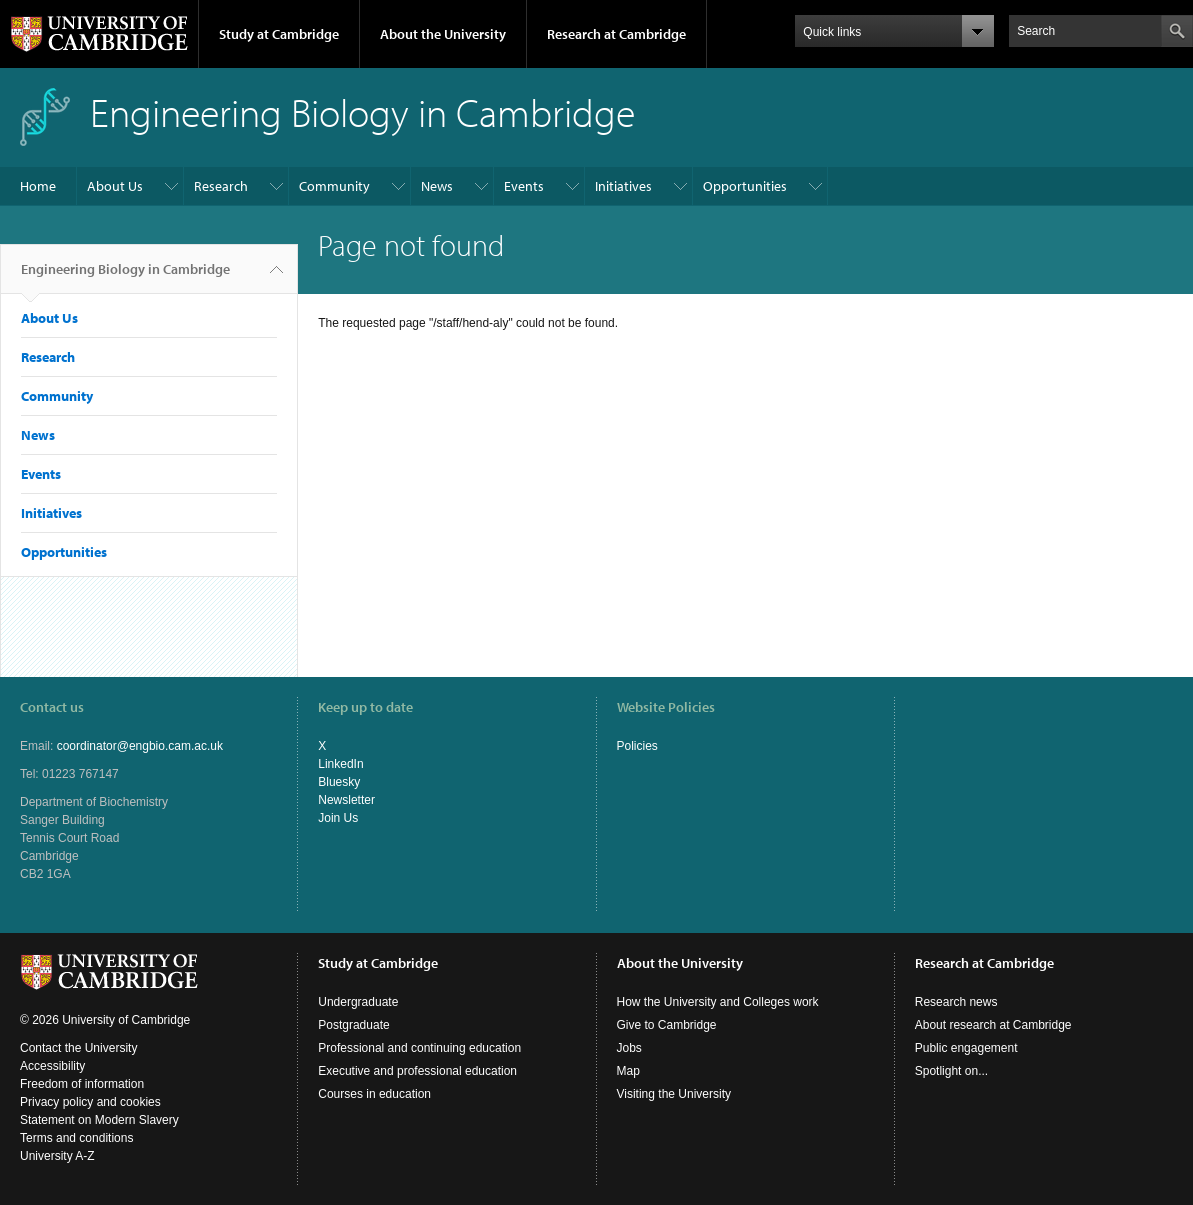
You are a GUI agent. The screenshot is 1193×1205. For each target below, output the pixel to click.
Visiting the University (674, 1094)
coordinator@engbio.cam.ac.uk (140, 746)
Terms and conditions (76, 1138)
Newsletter (346, 800)
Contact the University (78, 1048)
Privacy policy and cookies (90, 1102)
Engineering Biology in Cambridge (125, 277)
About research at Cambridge (993, 1025)
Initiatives (623, 186)
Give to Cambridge (667, 1025)
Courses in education (374, 1094)
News (437, 186)
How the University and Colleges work (718, 1002)
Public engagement (966, 1048)
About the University (443, 34)
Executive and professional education (417, 1071)
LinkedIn (340, 764)
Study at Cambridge (279, 34)
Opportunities (745, 186)
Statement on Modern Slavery (99, 1120)
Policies (637, 746)
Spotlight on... (951, 1071)
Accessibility (52, 1066)
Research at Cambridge (616, 34)
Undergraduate (358, 1002)
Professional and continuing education (419, 1048)
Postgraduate (353, 1025)
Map (628, 1071)
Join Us (338, 818)
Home (38, 186)
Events (524, 186)
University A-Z (57, 1156)
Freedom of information (82, 1084)
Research (221, 186)
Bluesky (339, 782)
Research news (956, 1002)
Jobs (629, 1048)
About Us (115, 186)
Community (334, 186)
